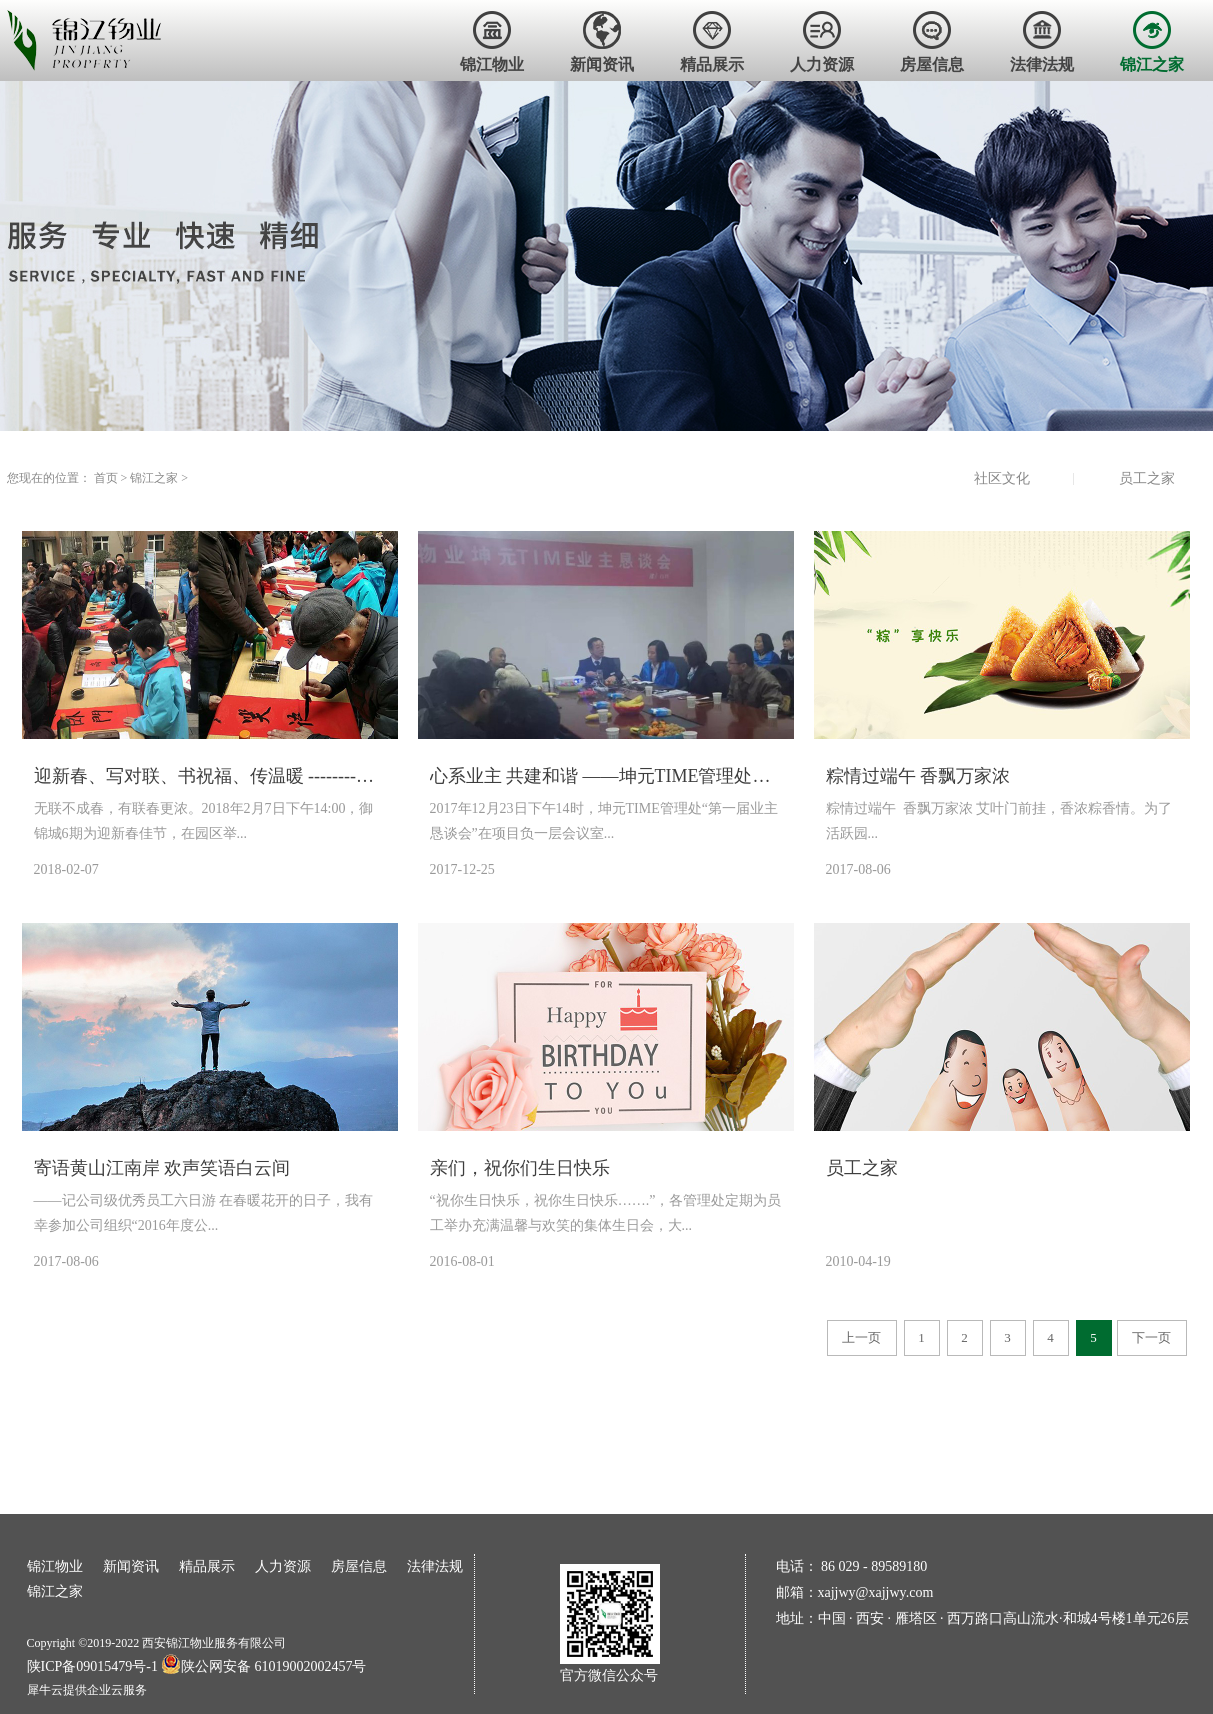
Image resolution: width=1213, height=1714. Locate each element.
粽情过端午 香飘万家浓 (918, 776)
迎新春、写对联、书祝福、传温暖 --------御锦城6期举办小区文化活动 (210, 776)
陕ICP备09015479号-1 (92, 1666)
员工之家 (862, 1168)
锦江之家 (154, 478)
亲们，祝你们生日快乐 (520, 1168)
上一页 (861, 1337)
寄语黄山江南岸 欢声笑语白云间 (162, 1168)
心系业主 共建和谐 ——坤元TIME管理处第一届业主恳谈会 (606, 776)
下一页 (1151, 1337)
